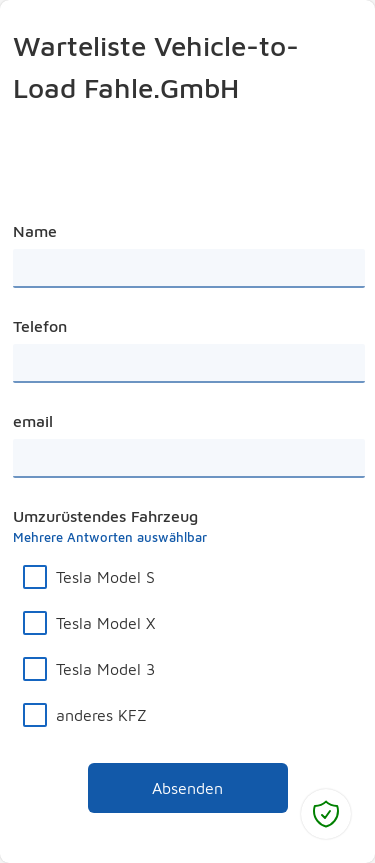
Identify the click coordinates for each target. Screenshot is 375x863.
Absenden (156, 783)
